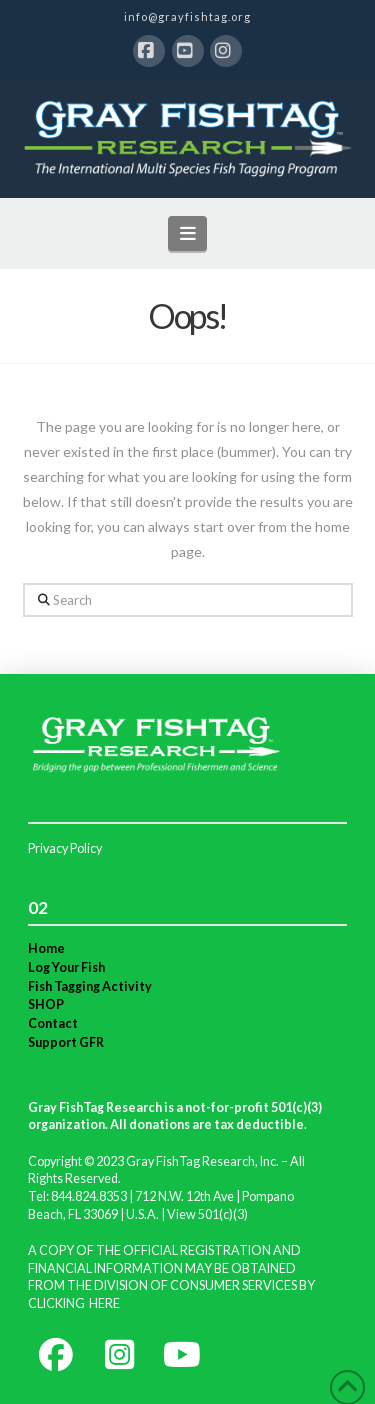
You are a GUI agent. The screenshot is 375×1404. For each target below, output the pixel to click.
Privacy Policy (65, 848)
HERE (104, 1303)
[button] (187, 233)
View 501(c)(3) (207, 1214)
